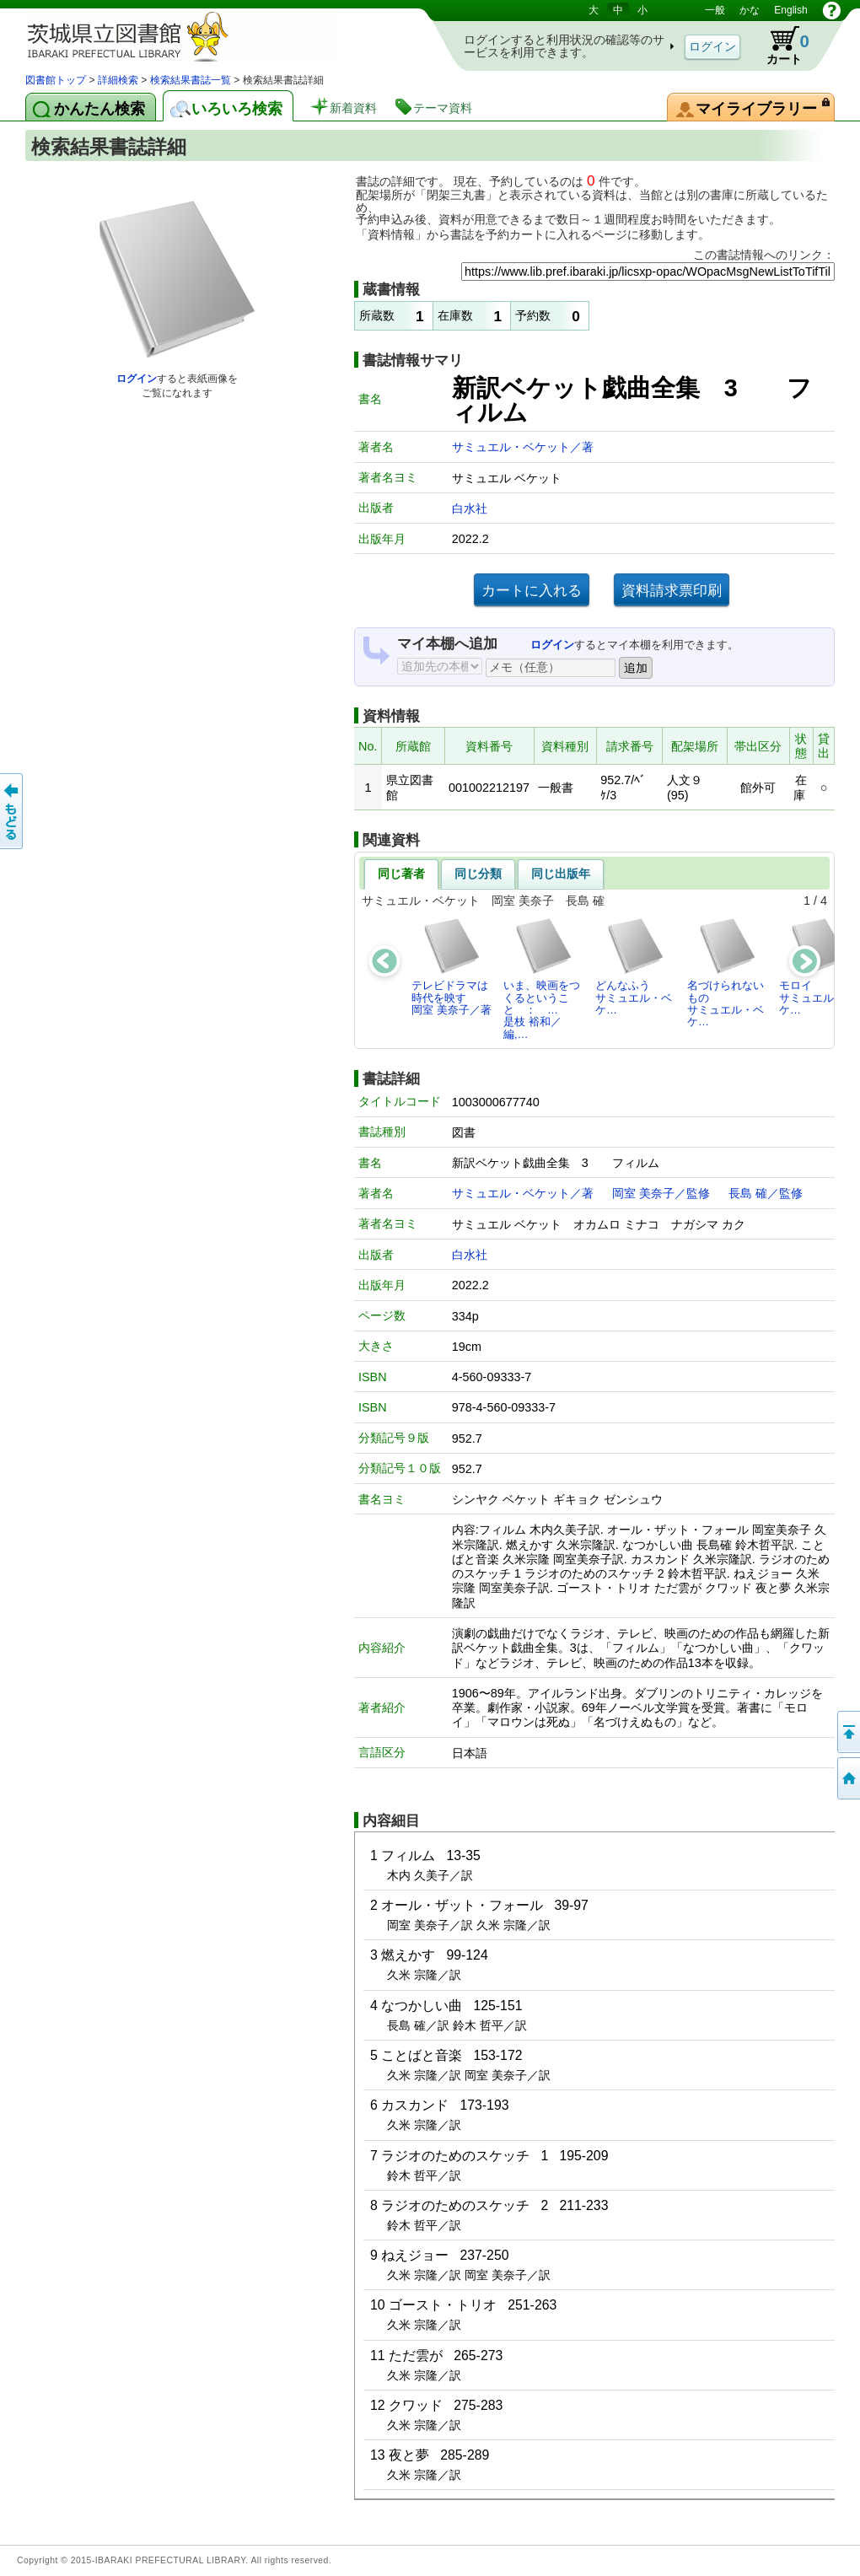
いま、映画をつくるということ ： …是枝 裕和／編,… (541, 978)
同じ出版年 (560, 873)
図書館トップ (55, 80)
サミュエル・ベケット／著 (523, 447)
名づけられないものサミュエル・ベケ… (725, 972)
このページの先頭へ (847, 1732)
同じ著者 (401, 873)
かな (749, 10)
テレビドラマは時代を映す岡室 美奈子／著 (451, 966)
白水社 (469, 508)
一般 (715, 10)
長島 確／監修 (765, 1193)
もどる (12, 811)
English (790, 10)
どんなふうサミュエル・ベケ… (633, 966)
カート (779, 45)
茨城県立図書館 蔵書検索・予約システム (202, 36)
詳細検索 (118, 80)
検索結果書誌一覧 (190, 80)
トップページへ (847, 1778)
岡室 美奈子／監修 (661, 1193)
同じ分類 (478, 873)
